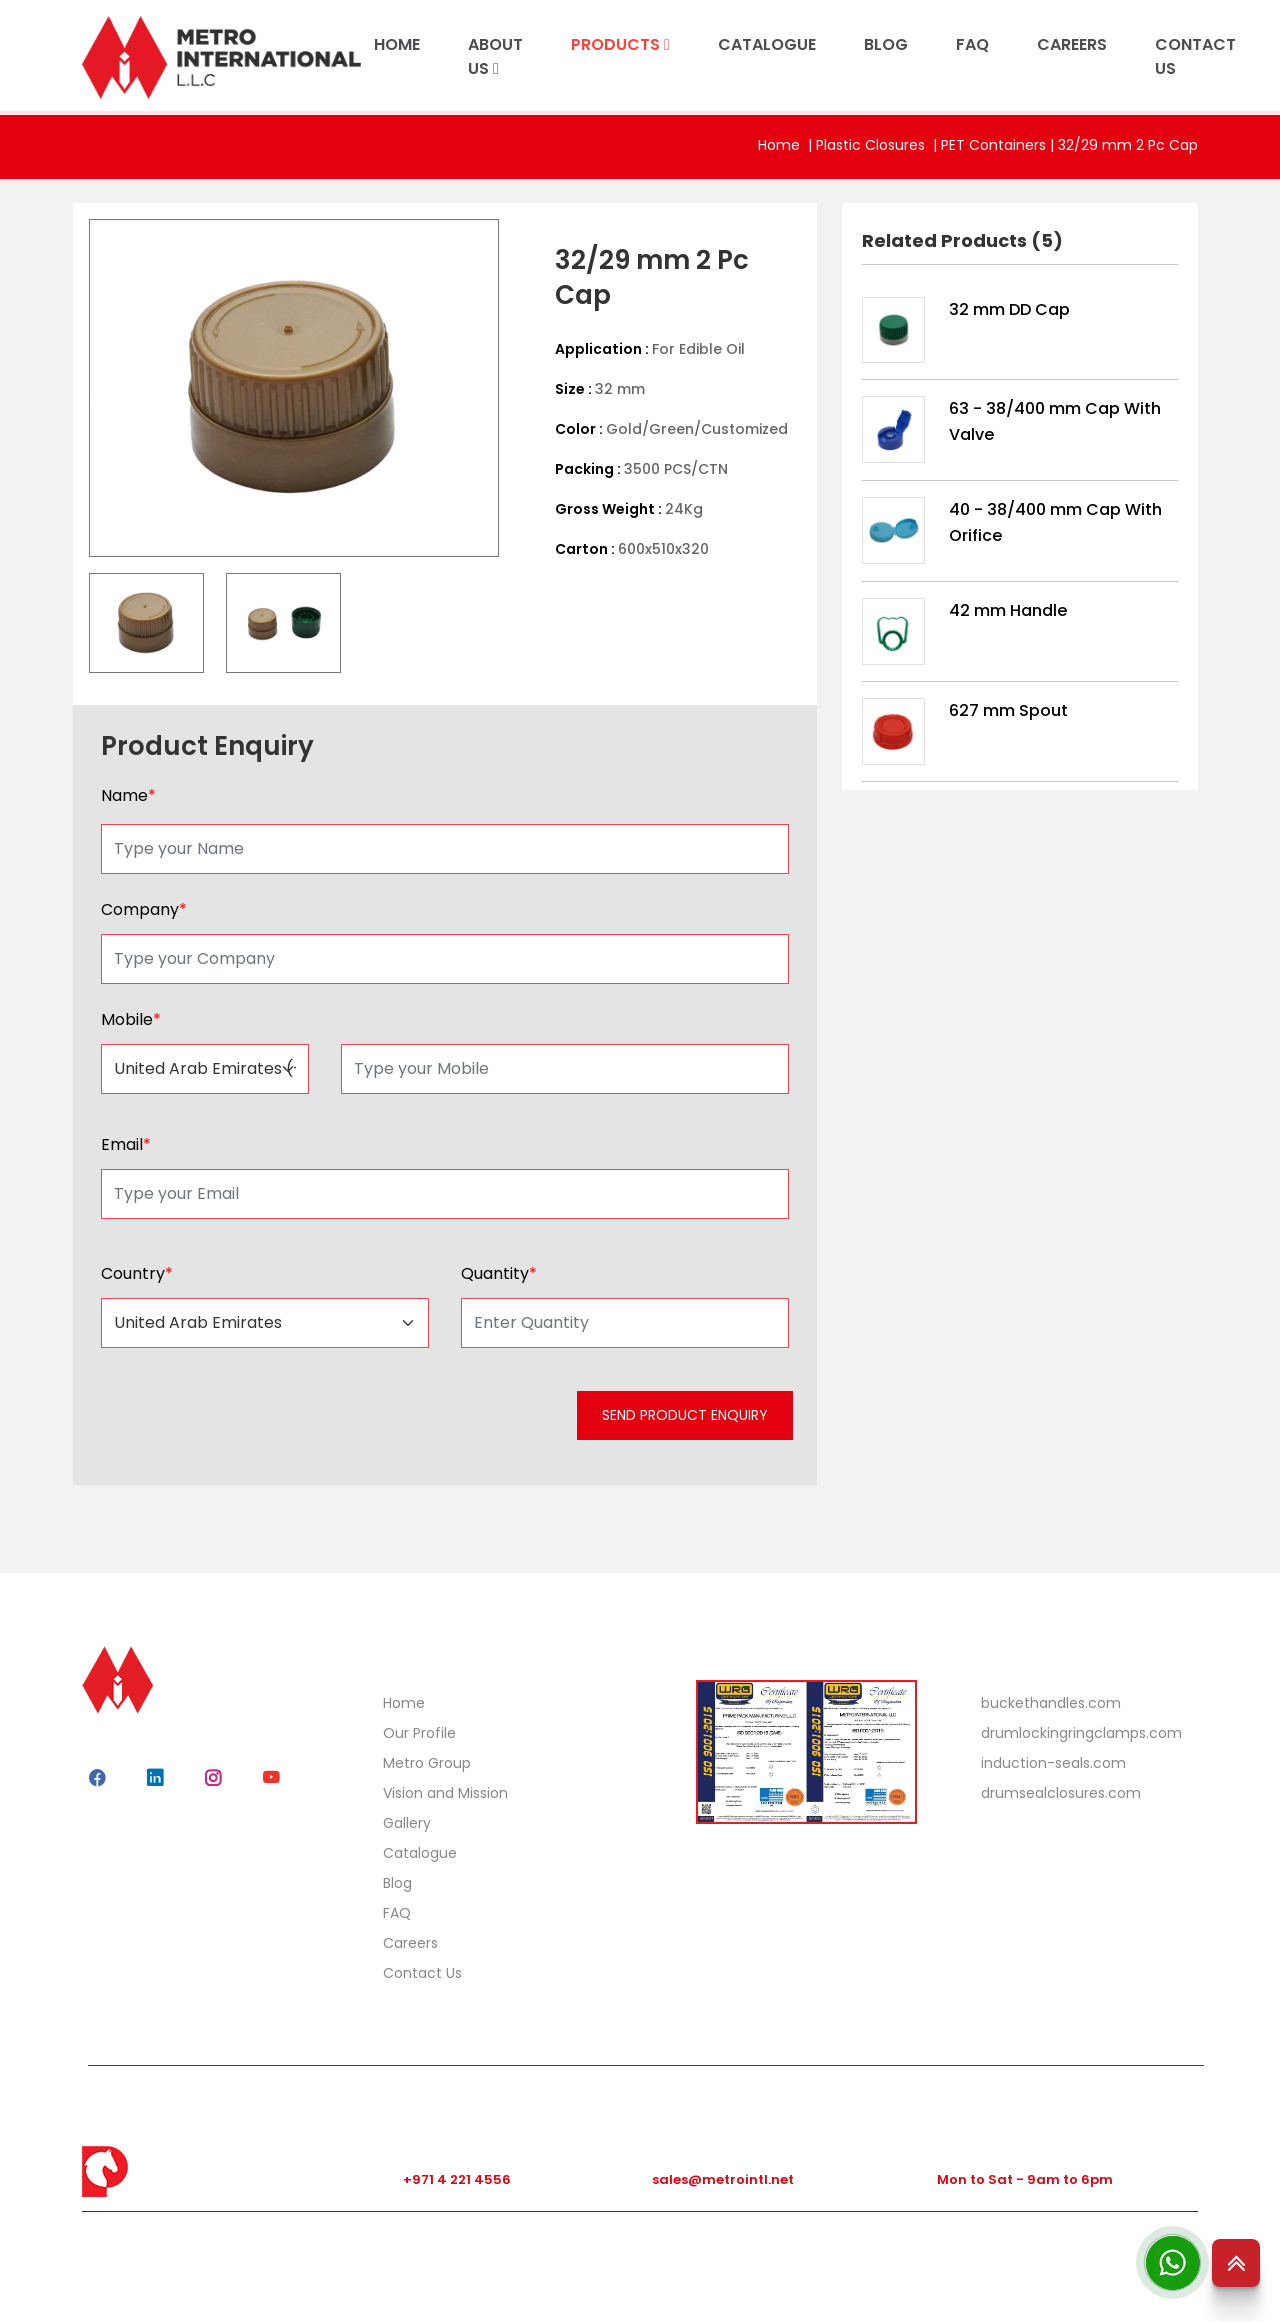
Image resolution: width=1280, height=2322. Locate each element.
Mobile (131, 1019)
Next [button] (513, 388)
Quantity (499, 1273)
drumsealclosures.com (1061, 1793)
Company (144, 909)
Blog (397, 1883)
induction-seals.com (1053, 1763)
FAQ (972, 44)
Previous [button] (75, 388)
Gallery (407, 1823)
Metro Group (427, 1763)
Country (137, 1273)
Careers (410, 1943)
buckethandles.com (1051, 1703)
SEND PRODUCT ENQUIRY (685, 1415)
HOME (397, 44)
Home (779, 145)
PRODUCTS (620, 44)
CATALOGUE (767, 44)
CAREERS (1072, 44)
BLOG (886, 44)
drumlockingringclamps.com (1081, 1733)
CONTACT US (1195, 56)
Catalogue (420, 1853)
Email (126, 1144)
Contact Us (422, 1973)
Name (128, 795)
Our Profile (419, 1733)
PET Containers (993, 145)
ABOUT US (495, 56)
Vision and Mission (445, 1793)
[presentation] (249, 1422)
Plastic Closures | (878, 145)
